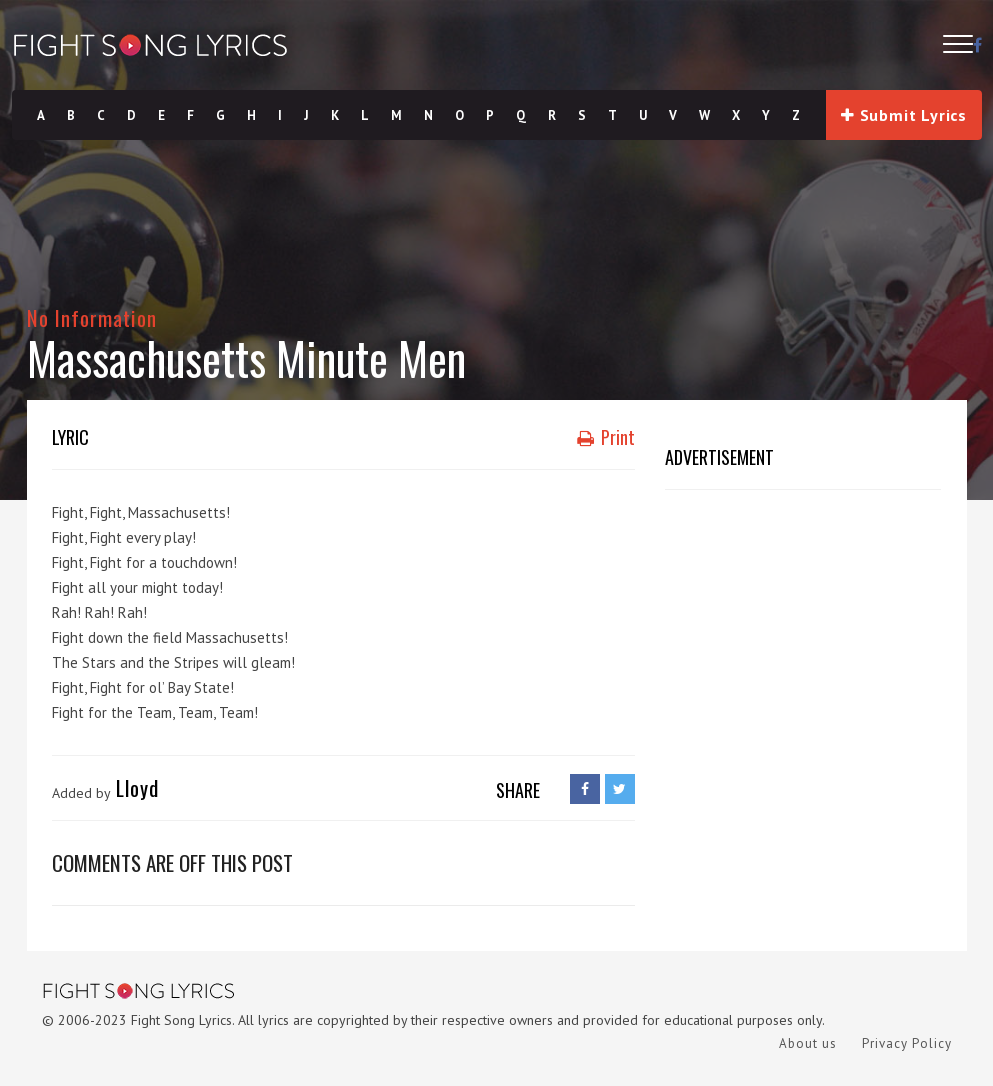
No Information (92, 317)
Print (606, 437)
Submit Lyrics (904, 115)
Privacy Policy (907, 1043)
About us (808, 1043)
